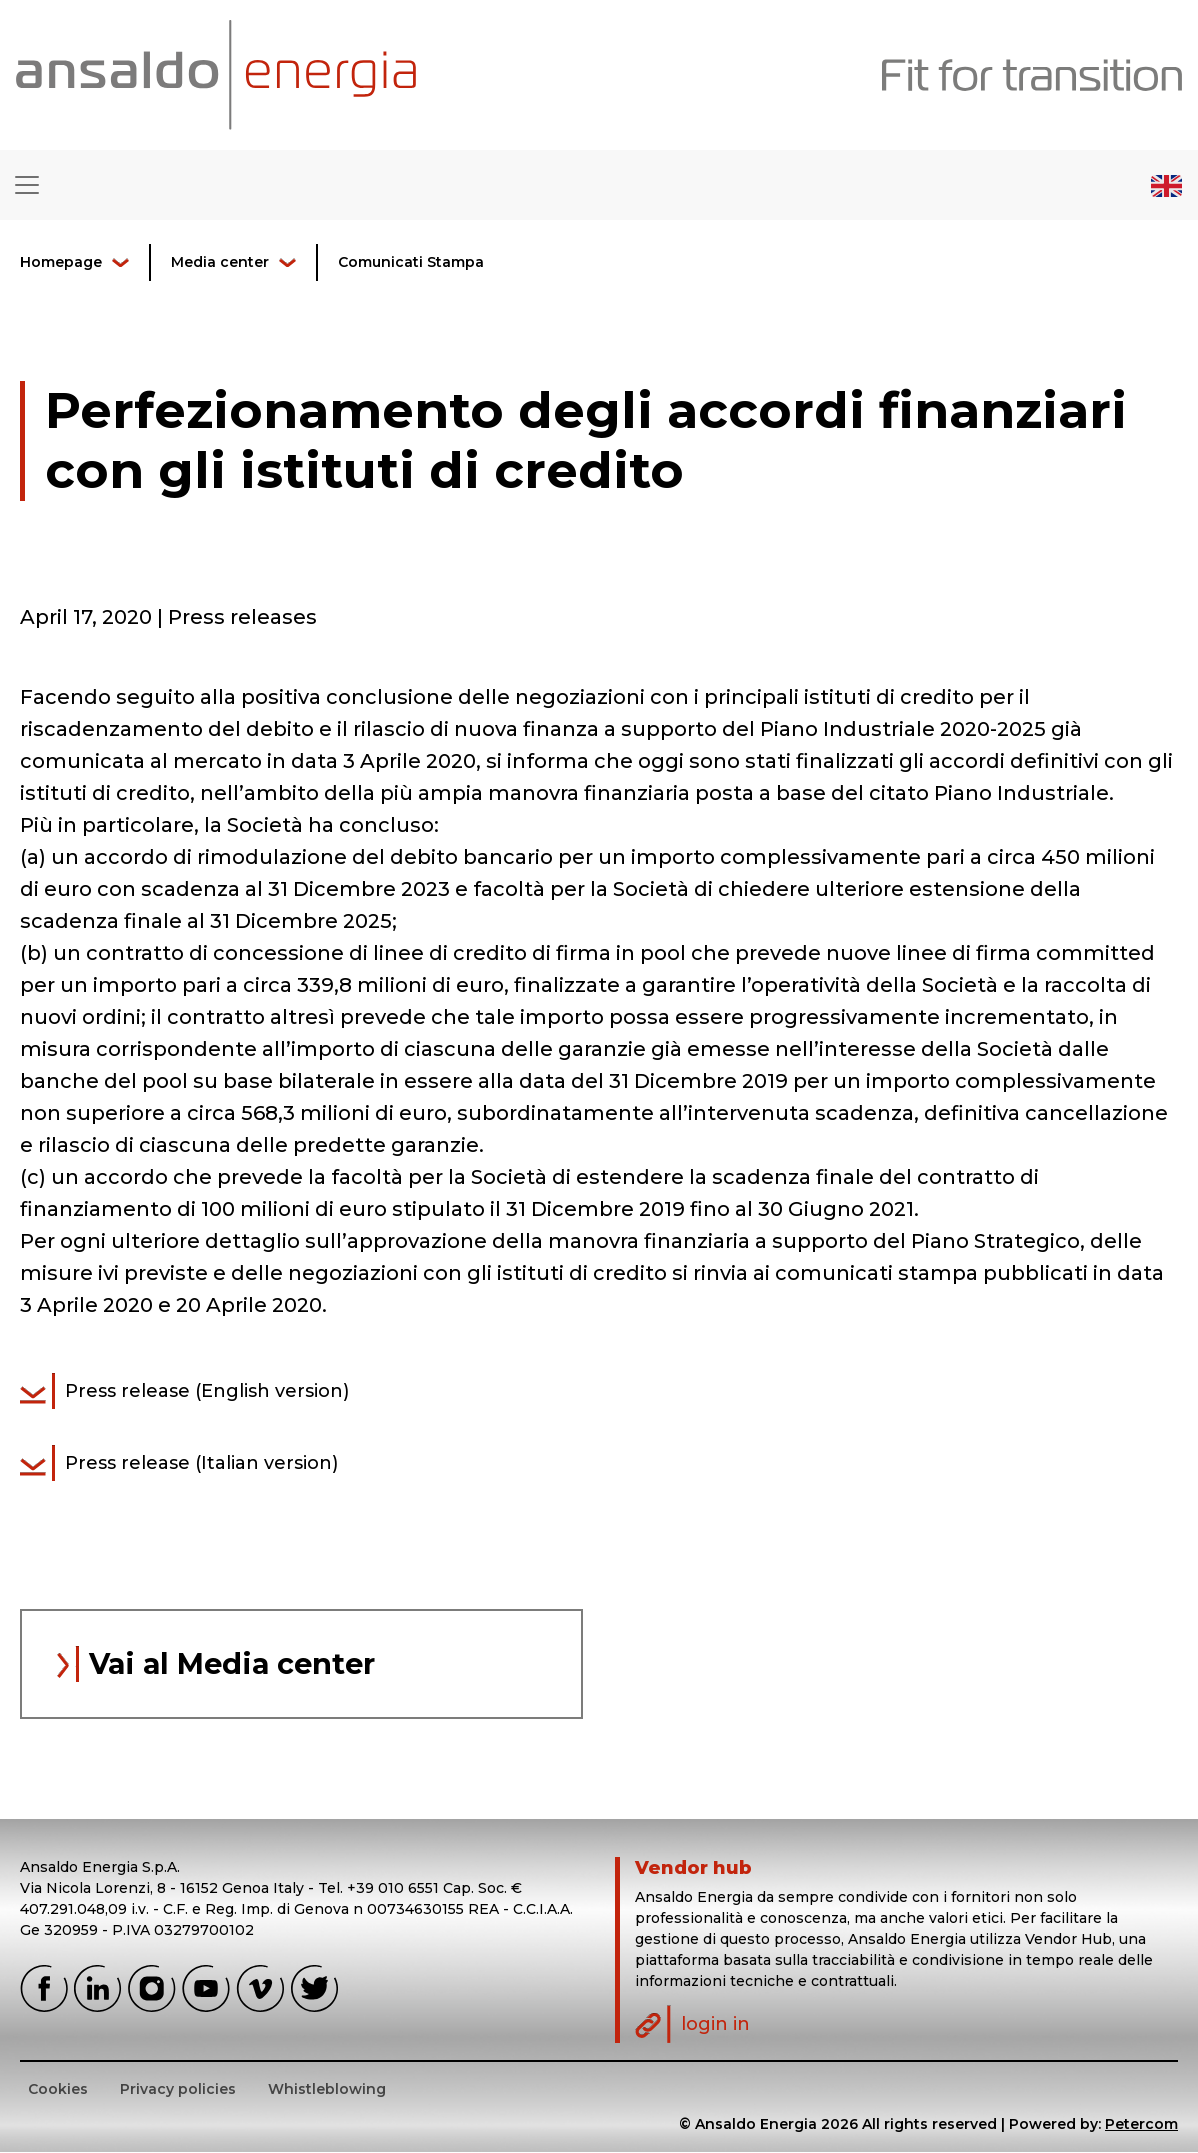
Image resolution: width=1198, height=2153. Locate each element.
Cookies (58, 2090)
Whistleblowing (327, 2090)
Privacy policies (178, 2090)
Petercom (1141, 2125)
